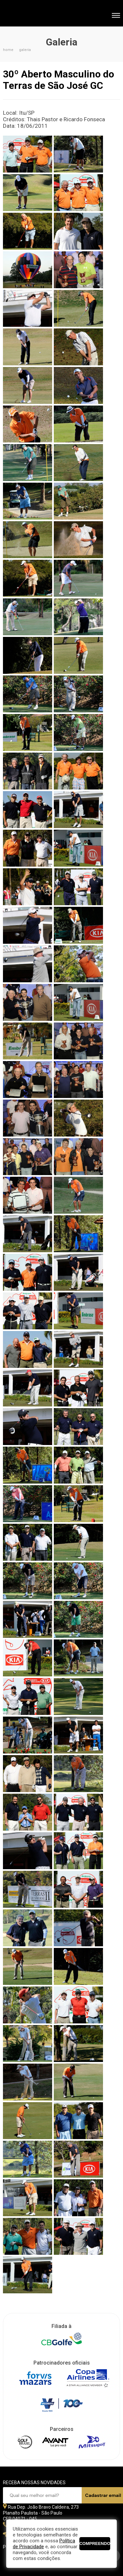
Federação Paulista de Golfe (38, 14)
